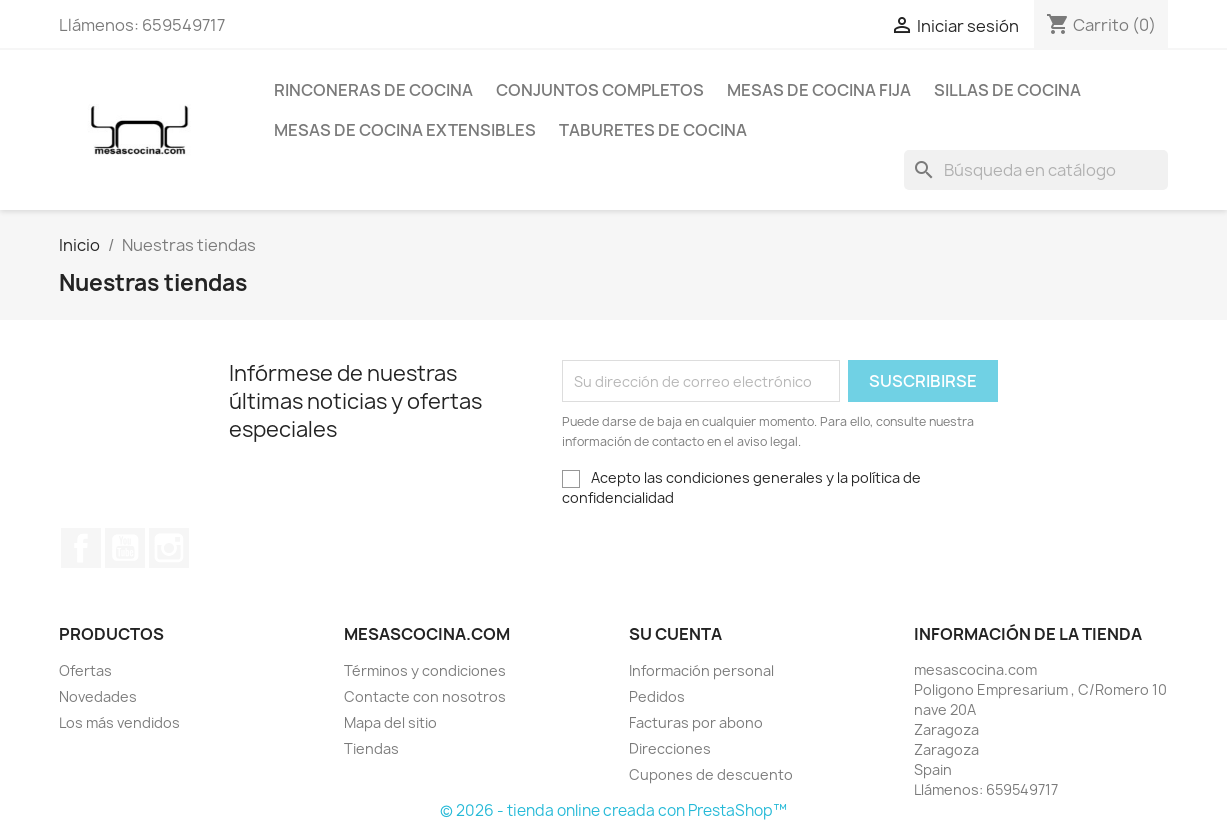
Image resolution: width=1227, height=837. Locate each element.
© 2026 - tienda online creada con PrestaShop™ (613, 810)
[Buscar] (1036, 170)
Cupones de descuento (711, 774)
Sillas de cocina (1007, 90)
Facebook (81, 548)
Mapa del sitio (390, 722)
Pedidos (657, 696)
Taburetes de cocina (653, 130)
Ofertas (85, 670)
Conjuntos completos (600, 90)
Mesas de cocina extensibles (405, 130)
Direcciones (670, 748)
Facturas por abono (696, 722)
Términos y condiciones (425, 670)
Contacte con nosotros (425, 696)
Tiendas (371, 748)
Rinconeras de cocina (373, 90)
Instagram (169, 548)
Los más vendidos (119, 722)
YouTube (125, 548)
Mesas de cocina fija (819, 90)
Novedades (98, 696)
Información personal (701, 670)
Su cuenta (675, 634)
